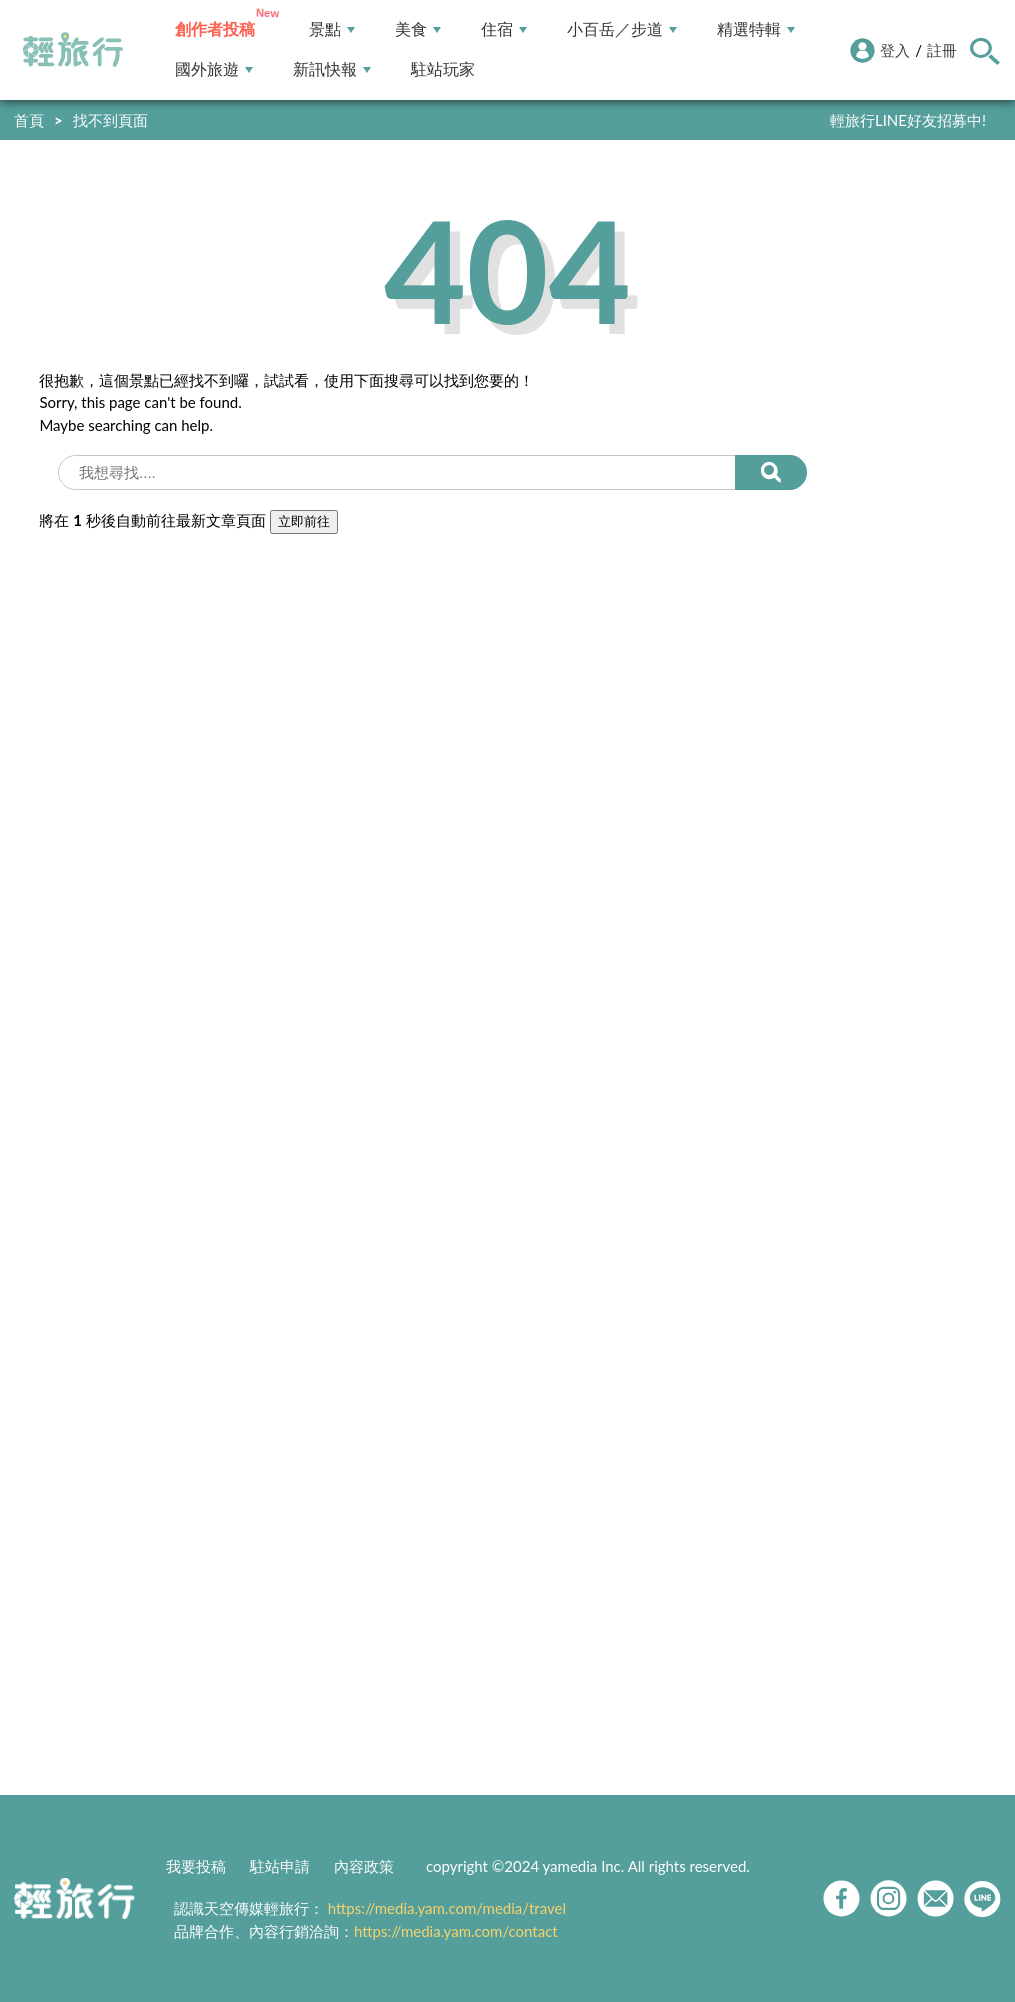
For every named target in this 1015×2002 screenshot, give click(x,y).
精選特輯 (756, 29)
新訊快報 (332, 69)
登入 (895, 50)
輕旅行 (73, 50)
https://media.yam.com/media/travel (447, 1908)
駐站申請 (280, 1866)
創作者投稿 (215, 29)
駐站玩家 (443, 69)
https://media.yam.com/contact (456, 1931)
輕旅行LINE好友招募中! (908, 120)
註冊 (942, 50)
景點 (332, 29)
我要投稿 (196, 1866)
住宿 (504, 29)
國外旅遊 (214, 69)
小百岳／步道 (622, 29)
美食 (418, 29)
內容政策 (364, 1866)
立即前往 (304, 521)
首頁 (29, 120)
